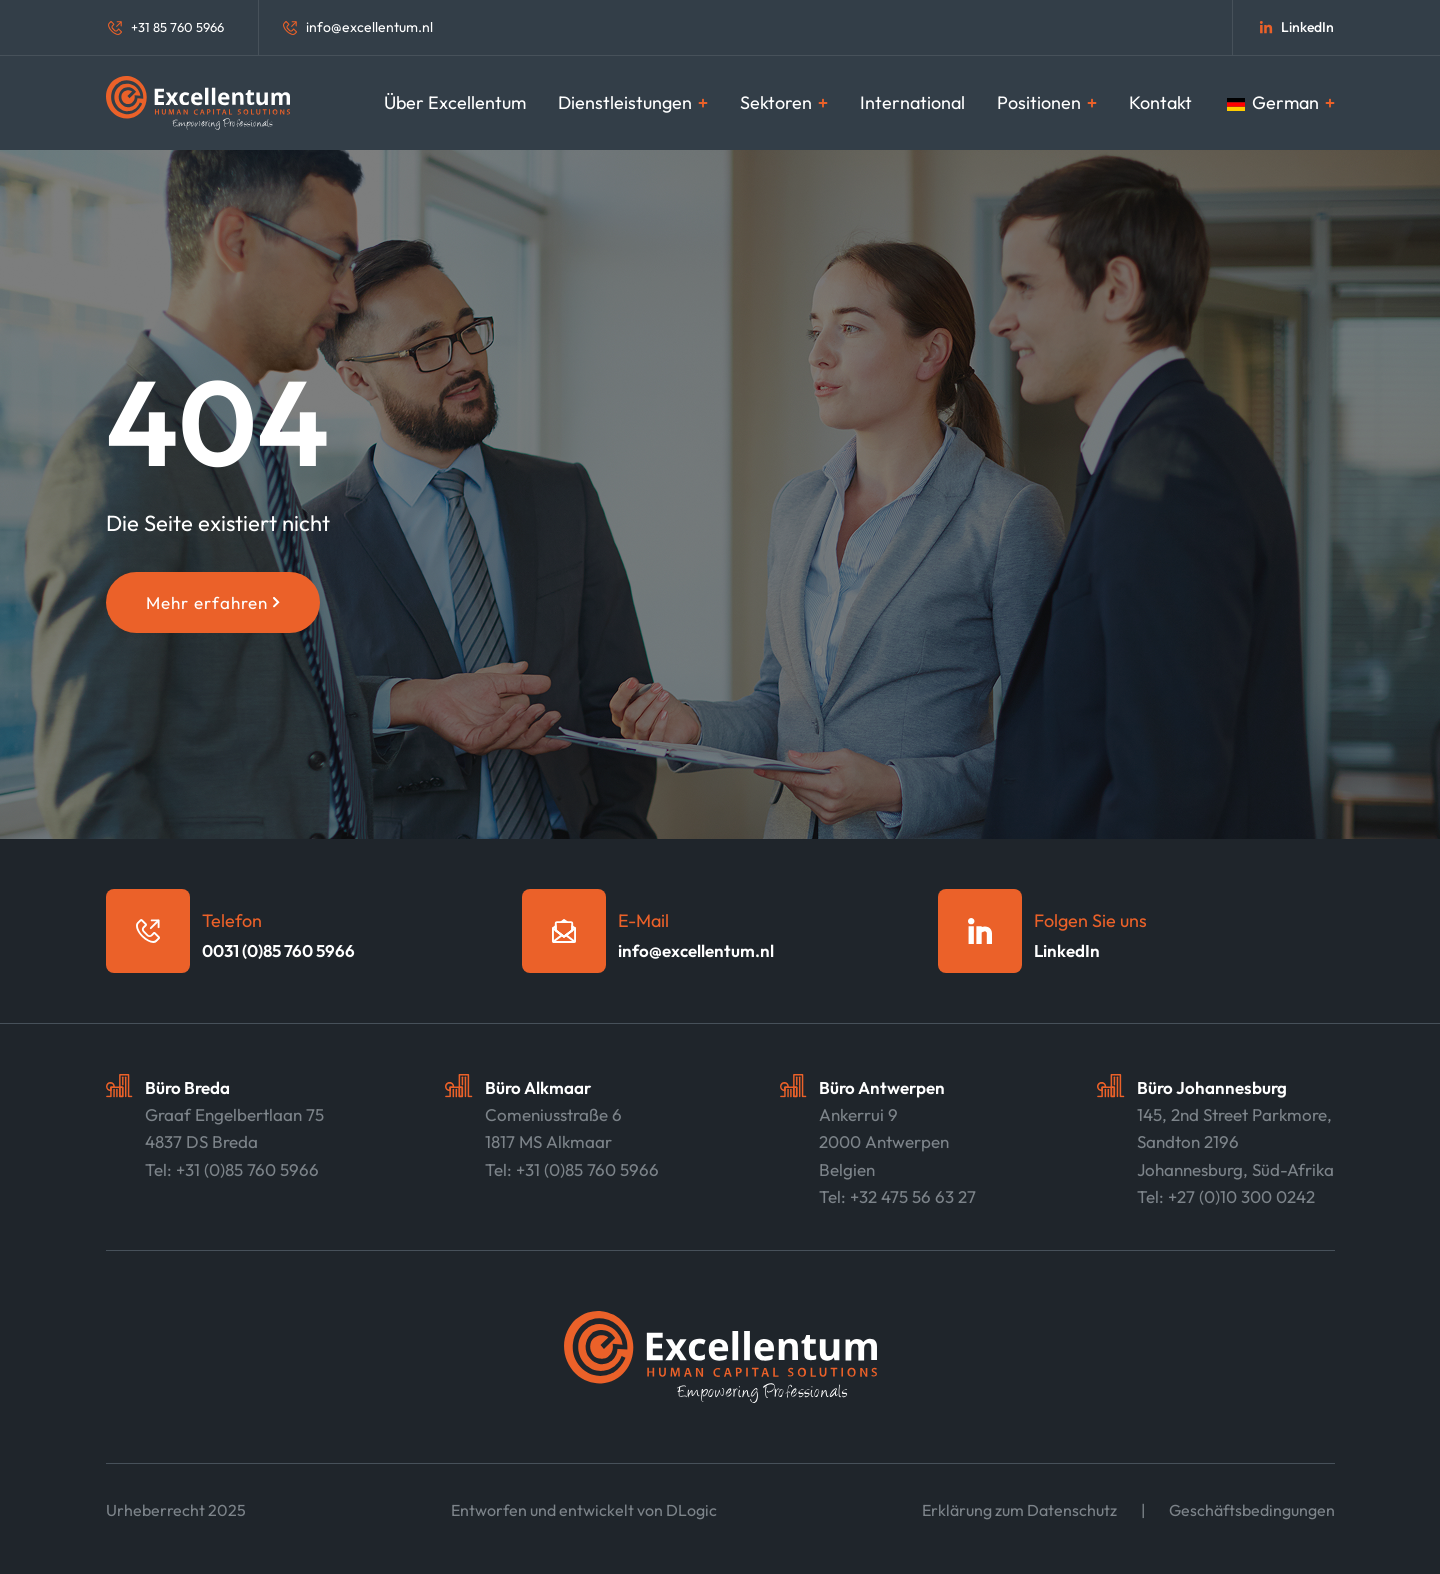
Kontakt (1160, 103)
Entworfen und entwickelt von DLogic (584, 1510)
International (912, 103)
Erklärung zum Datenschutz (1019, 1510)
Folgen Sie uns (1090, 920)
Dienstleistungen (633, 103)
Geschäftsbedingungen (1252, 1510)
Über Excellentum (455, 103)
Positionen (1047, 103)
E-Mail (643, 920)
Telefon (232, 920)
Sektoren (784, 103)
